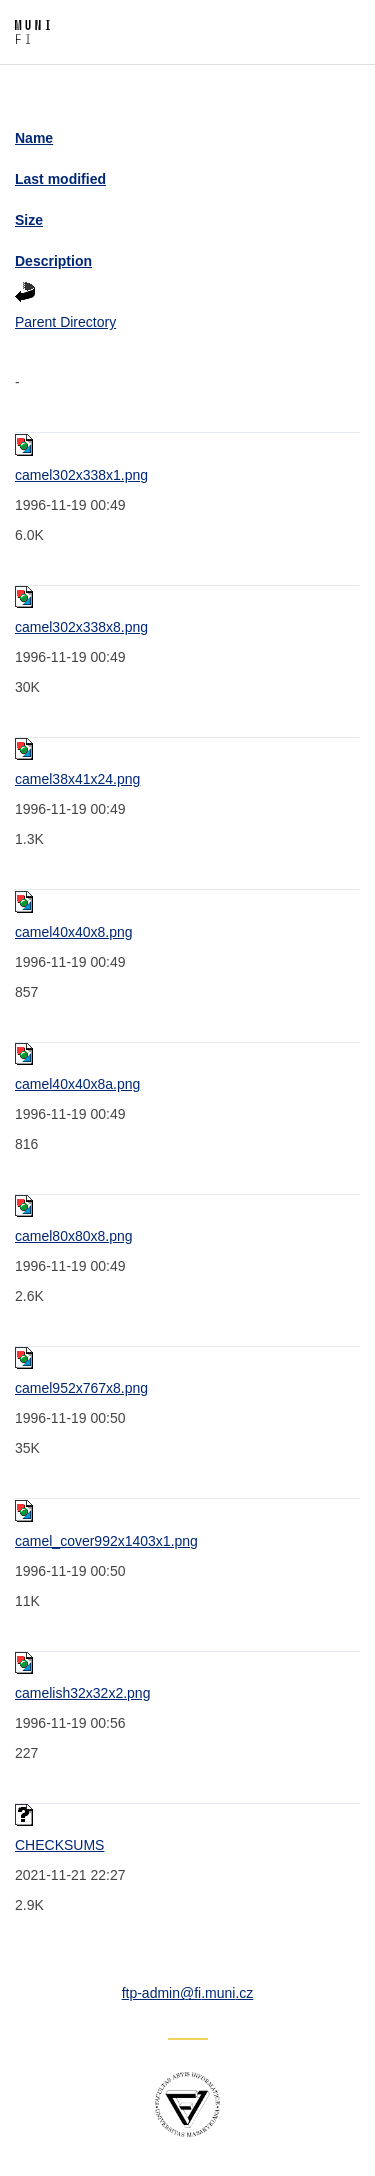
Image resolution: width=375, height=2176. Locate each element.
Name (34, 138)
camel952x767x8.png (81, 1388)
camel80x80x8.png (74, 1236)
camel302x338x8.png (81, 627)
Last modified (60, 179)
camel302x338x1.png (81, 475)
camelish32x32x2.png (82, 1693)
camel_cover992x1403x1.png (106, 1541)
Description (53, 261)
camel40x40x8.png (74, 932)
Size (29, 220)
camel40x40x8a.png (77, 1084)
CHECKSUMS (59, 1845)
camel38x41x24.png (77, 779)
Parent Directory (65, 322)
